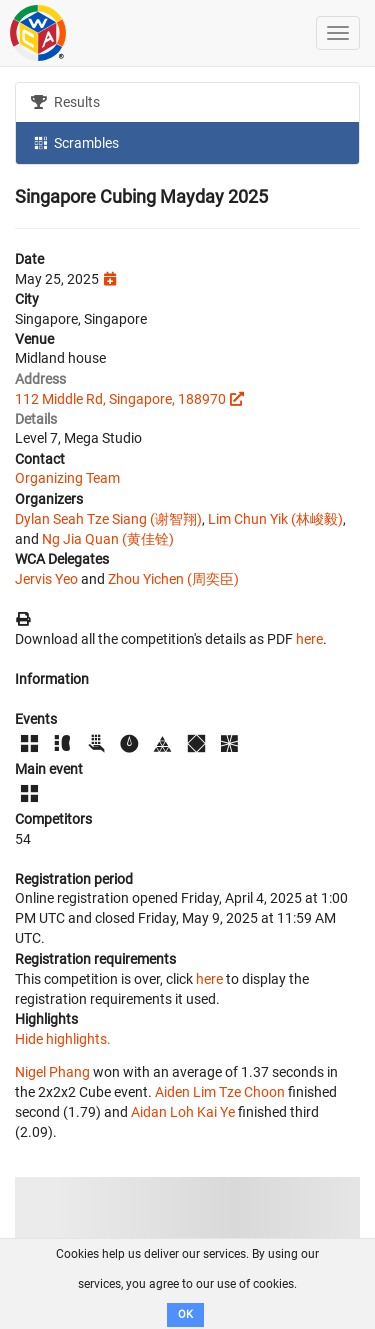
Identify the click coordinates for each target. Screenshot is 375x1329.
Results (65, 102)
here (309, 639)
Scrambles (75, 142)
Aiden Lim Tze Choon (220, 1092)
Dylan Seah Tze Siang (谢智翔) (108, 519)
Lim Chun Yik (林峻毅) (275, 519)
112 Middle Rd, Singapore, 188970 (120, 399)
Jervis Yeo (46, 579)
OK (185, 1314)
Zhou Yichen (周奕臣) (173, 579)
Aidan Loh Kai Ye (183, 1112)
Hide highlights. (63, 1039)
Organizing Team (67, 478)
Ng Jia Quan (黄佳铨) (108, 539)
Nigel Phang (52, 1072)
